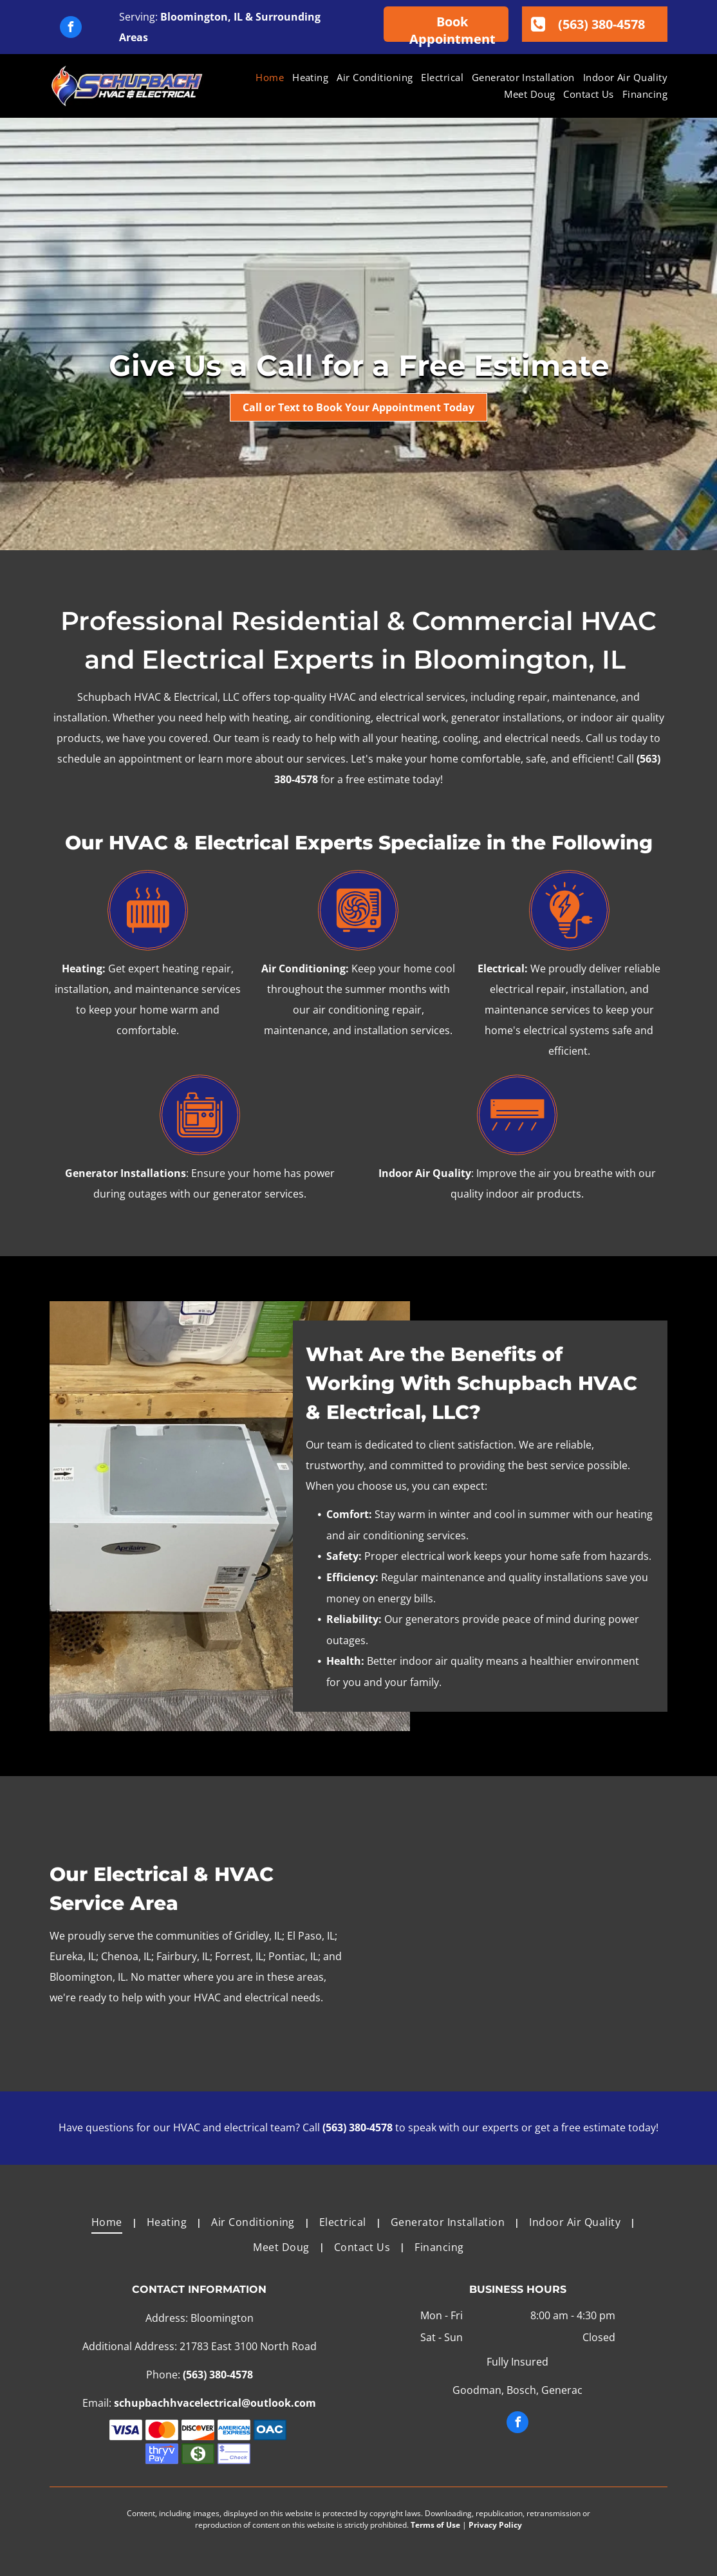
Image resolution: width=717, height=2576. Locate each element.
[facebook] (71, 28)
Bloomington (194, 17)
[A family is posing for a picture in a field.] (517, 1933)
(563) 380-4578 (357, 2127)
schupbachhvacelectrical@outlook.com (215, 2403)
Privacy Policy (495, 2524)
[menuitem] (265, 77)
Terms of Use (435, 2524)
